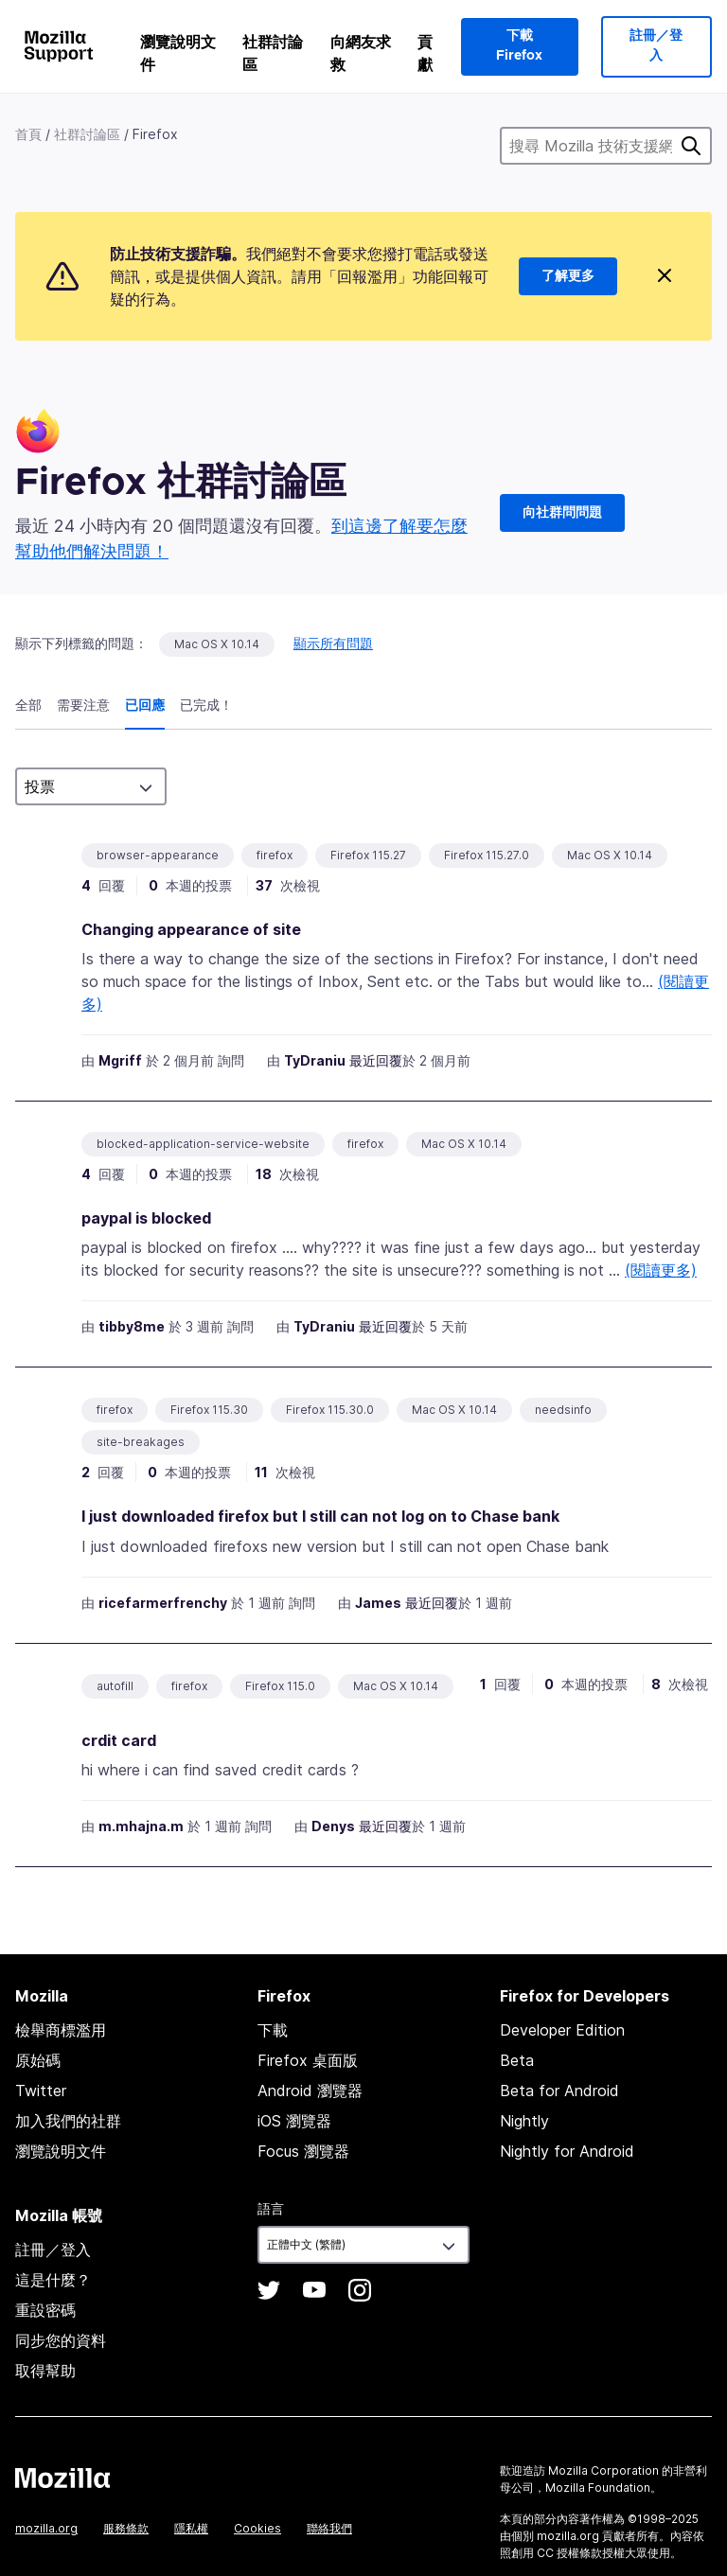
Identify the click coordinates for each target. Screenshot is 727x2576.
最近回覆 (375, 1060)
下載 (272, 2029)
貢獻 (425, 53)
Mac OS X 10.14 (216, 644)
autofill (115, 1686)
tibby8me (131, 1326)
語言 (270, 2208)
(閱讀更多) (661, 1270)
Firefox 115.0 (280, 1686)
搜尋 (691, 146)
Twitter (40, 2090)
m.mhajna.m (141, 1826)
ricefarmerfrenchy (162, 1603)
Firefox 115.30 (209, 1410)
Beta (517, 2060)
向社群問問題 (562, 513)
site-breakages (141, 1442)
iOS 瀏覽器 (294, 2120)
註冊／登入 (656, 45)
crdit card (118, 1740)
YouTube (314, 2290)
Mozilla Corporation (603, 2470)
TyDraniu (315, 1060)
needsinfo (563, 1410)
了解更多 (567, 276)
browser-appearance (158, 855)
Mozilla (62, 2477)
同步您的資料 (60, 2340)
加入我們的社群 (68, 2120)
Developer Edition (562, 2029)
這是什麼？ (53, 2279)
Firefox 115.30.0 (330, 1410)
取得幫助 (45, 2370)
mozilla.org (46, 2528)
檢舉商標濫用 (60, 2029)
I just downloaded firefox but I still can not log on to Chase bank (320, 1516)
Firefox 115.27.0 (486, 855)
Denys (333, 1826)
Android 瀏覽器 (310, 2090)
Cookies (257, 2528)
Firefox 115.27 (368, 855)
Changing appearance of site (191, 929)
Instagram (359, 2290)
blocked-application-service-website (203, 1144)
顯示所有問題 (333, 643)
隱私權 (191, 2528)
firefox (275, 855)
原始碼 (38, 2060)
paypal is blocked (146, 1218)
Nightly (524, 2120)
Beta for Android (559, 2090)
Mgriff (120, 1060)
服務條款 (126, 2528)
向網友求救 (360, 53)
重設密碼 (45, 2310)
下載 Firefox (519, 45)
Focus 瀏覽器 (303, 2151)
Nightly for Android (567, 2151)
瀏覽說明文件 (178, 53)
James (378, 1603)
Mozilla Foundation (597, 2487)
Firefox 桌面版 (307, 2060)
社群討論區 (272, 53)
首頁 (28, 134)
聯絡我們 (329, 2528)
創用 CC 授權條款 (556, 2553)
